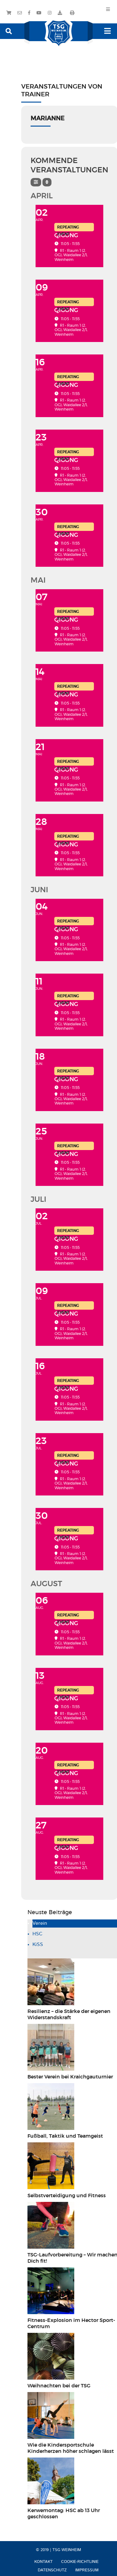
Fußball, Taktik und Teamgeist (65, 2136)
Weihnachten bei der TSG (58, 2385)
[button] (8, 30)
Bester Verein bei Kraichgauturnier (70, 2076)
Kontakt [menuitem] (43, 2562)
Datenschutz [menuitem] (52, 2570)
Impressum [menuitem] (87, 2570)
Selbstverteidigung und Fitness (66, 2195)
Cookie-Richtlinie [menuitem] (80, 2562)
